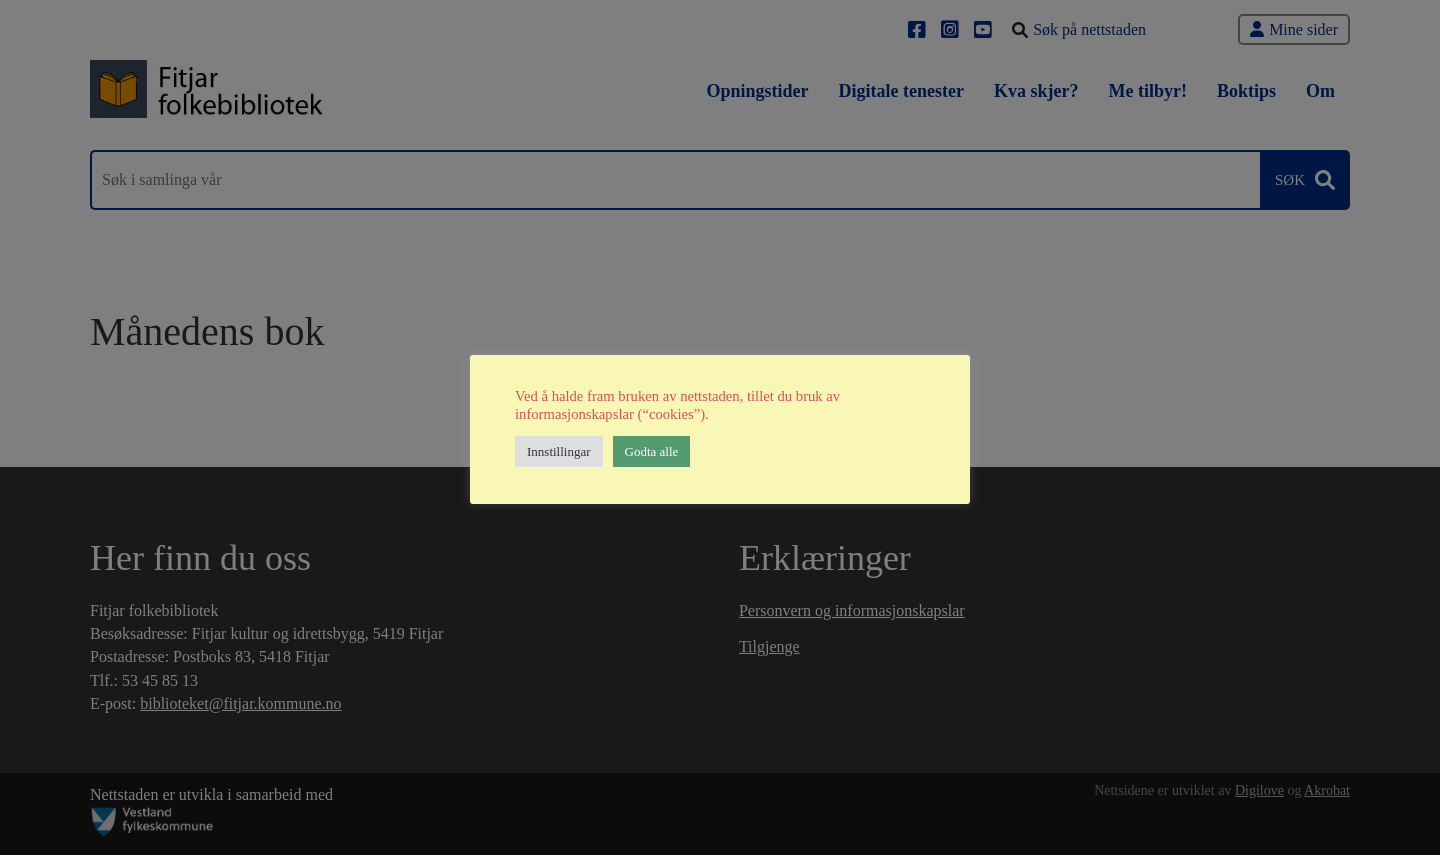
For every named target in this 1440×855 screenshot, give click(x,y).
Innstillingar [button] (559, 451)
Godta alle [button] (652, 451)
